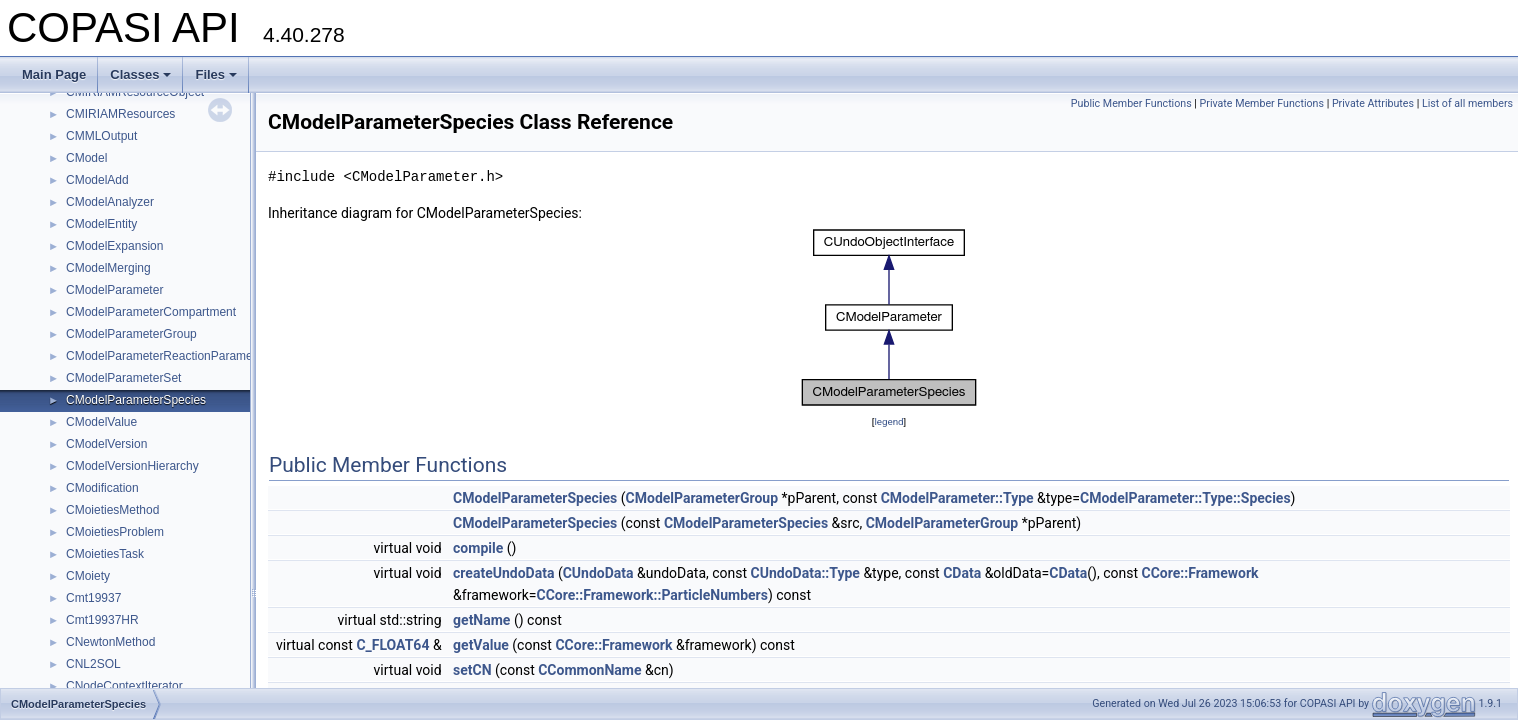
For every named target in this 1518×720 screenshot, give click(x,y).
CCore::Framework (1200, 573)
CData (962, 573)
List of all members (1467, 103)
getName (481, 620)
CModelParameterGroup (131, 334)
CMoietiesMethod (112, 510)
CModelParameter (114, 290)
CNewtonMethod (110, 642)
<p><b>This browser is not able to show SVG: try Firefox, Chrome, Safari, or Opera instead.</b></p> (889, 317)
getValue (481, 645)
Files (216, 74)
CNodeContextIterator (124, 686)
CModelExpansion (114, 246)
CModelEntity (101, 224)
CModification (102, 488)
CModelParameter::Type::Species (1185, 498)
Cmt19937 (93, 598)
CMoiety (88, 576)
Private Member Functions (1262, 103)
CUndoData (598, 573)
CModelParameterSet (123, 378)
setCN (472, 670)
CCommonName (589, 670)
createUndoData (503, 573)
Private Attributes (1373, 103)
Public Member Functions (1131, 103)
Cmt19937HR (102, 620)
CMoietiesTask (105, 554)
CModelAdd (97, 180)
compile (478, 548)
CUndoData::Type (805, 573)
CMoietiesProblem (115, 532)
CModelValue (101, 422)
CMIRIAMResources (120, 114)
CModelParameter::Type (957, 498)
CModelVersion (106, 444)
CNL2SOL (93, 664)
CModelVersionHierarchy (132, 466)
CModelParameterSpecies (136, 400)
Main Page (54, 74)
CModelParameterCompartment (151, 312)
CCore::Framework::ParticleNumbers (651, 595)
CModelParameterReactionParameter (166, 356)
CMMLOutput (101, 136)
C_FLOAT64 (392, 645)
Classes (140, 74)
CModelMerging (108, 268)
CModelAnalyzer (110, 202)
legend (888, 421)
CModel (86, 158)
